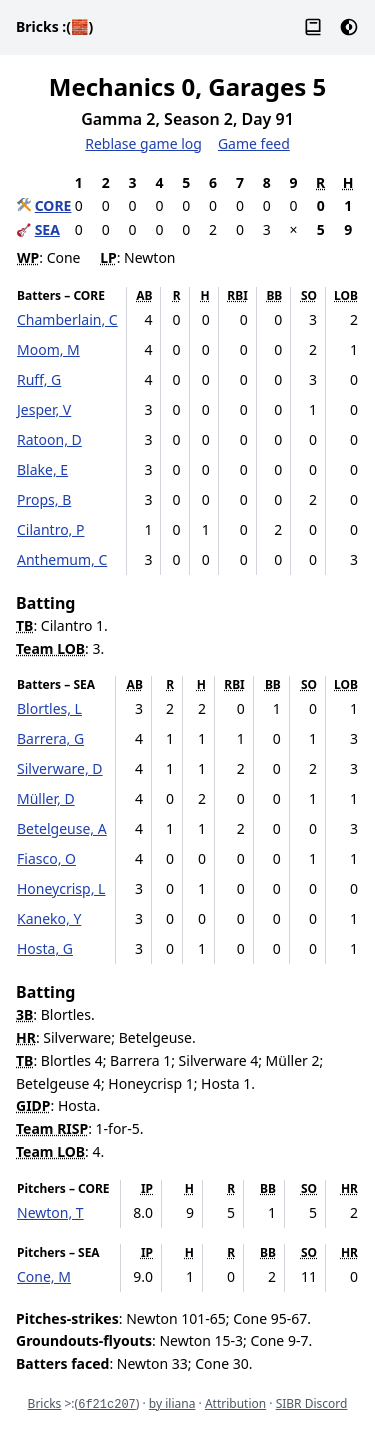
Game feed (254, 143)
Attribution (235, 1403)
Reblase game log (143, 143)
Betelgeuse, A (62, 828)
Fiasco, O (46, 858)
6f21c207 (107, 1405)
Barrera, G (50, 738)
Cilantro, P (50, 529)
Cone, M (44, 1276)
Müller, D (46, 798)
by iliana (172, 1403)
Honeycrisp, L (61, 888)
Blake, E (42, 469)
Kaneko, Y (49, 918)
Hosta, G (45, 948)
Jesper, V (44, 409)
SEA (47, 229)
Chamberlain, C (67, 319)
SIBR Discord (312, 1403)
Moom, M (48, 349)
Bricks (54, 26)
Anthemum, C (62, 559)
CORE (53, 205)
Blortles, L (49, 708)
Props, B (44, 499)
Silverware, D (60, 768)
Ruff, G (39, 379)
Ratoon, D (49, 439)
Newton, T (50, 1212)
